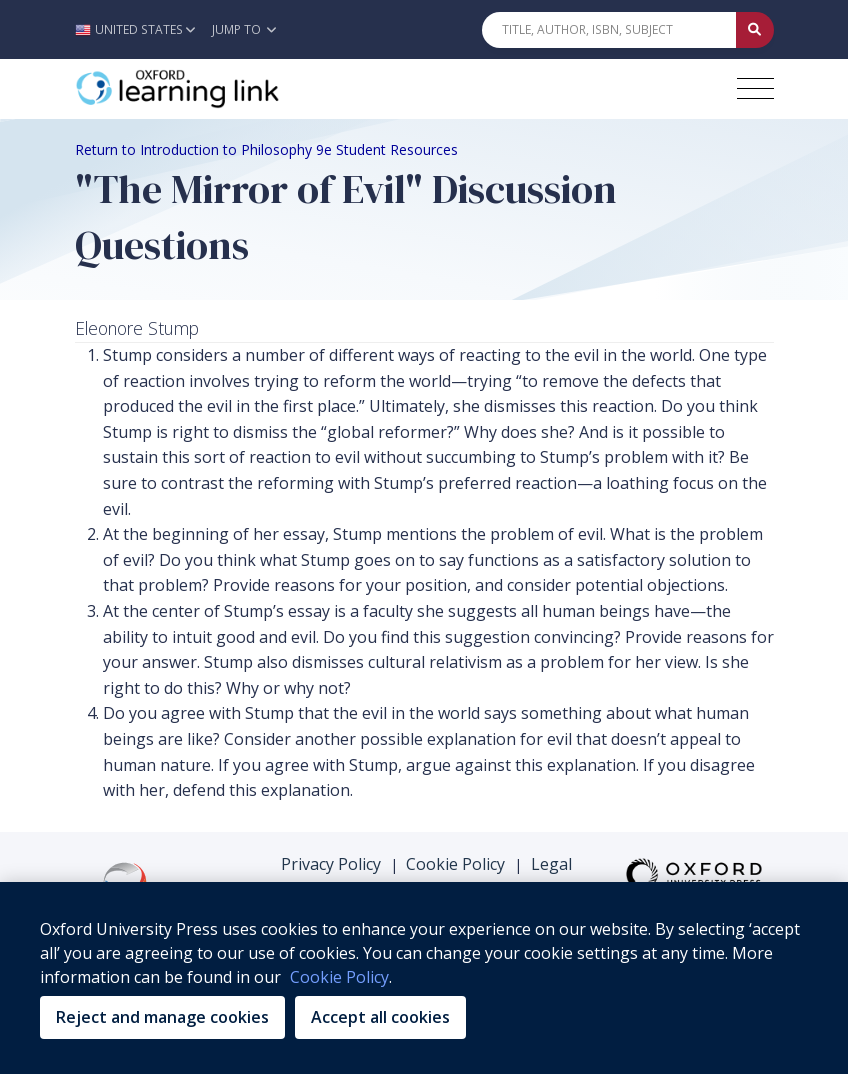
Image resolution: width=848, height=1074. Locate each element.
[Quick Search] (609, 30)
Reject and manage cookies (162, 1017)
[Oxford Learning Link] (225, 89)
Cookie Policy (455, 864)
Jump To (244, 29)
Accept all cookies (380, 1017)
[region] (424, 978)
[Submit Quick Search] (755, 30)
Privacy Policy (331, 864)
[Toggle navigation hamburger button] (755, 88)
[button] (140, 29)
